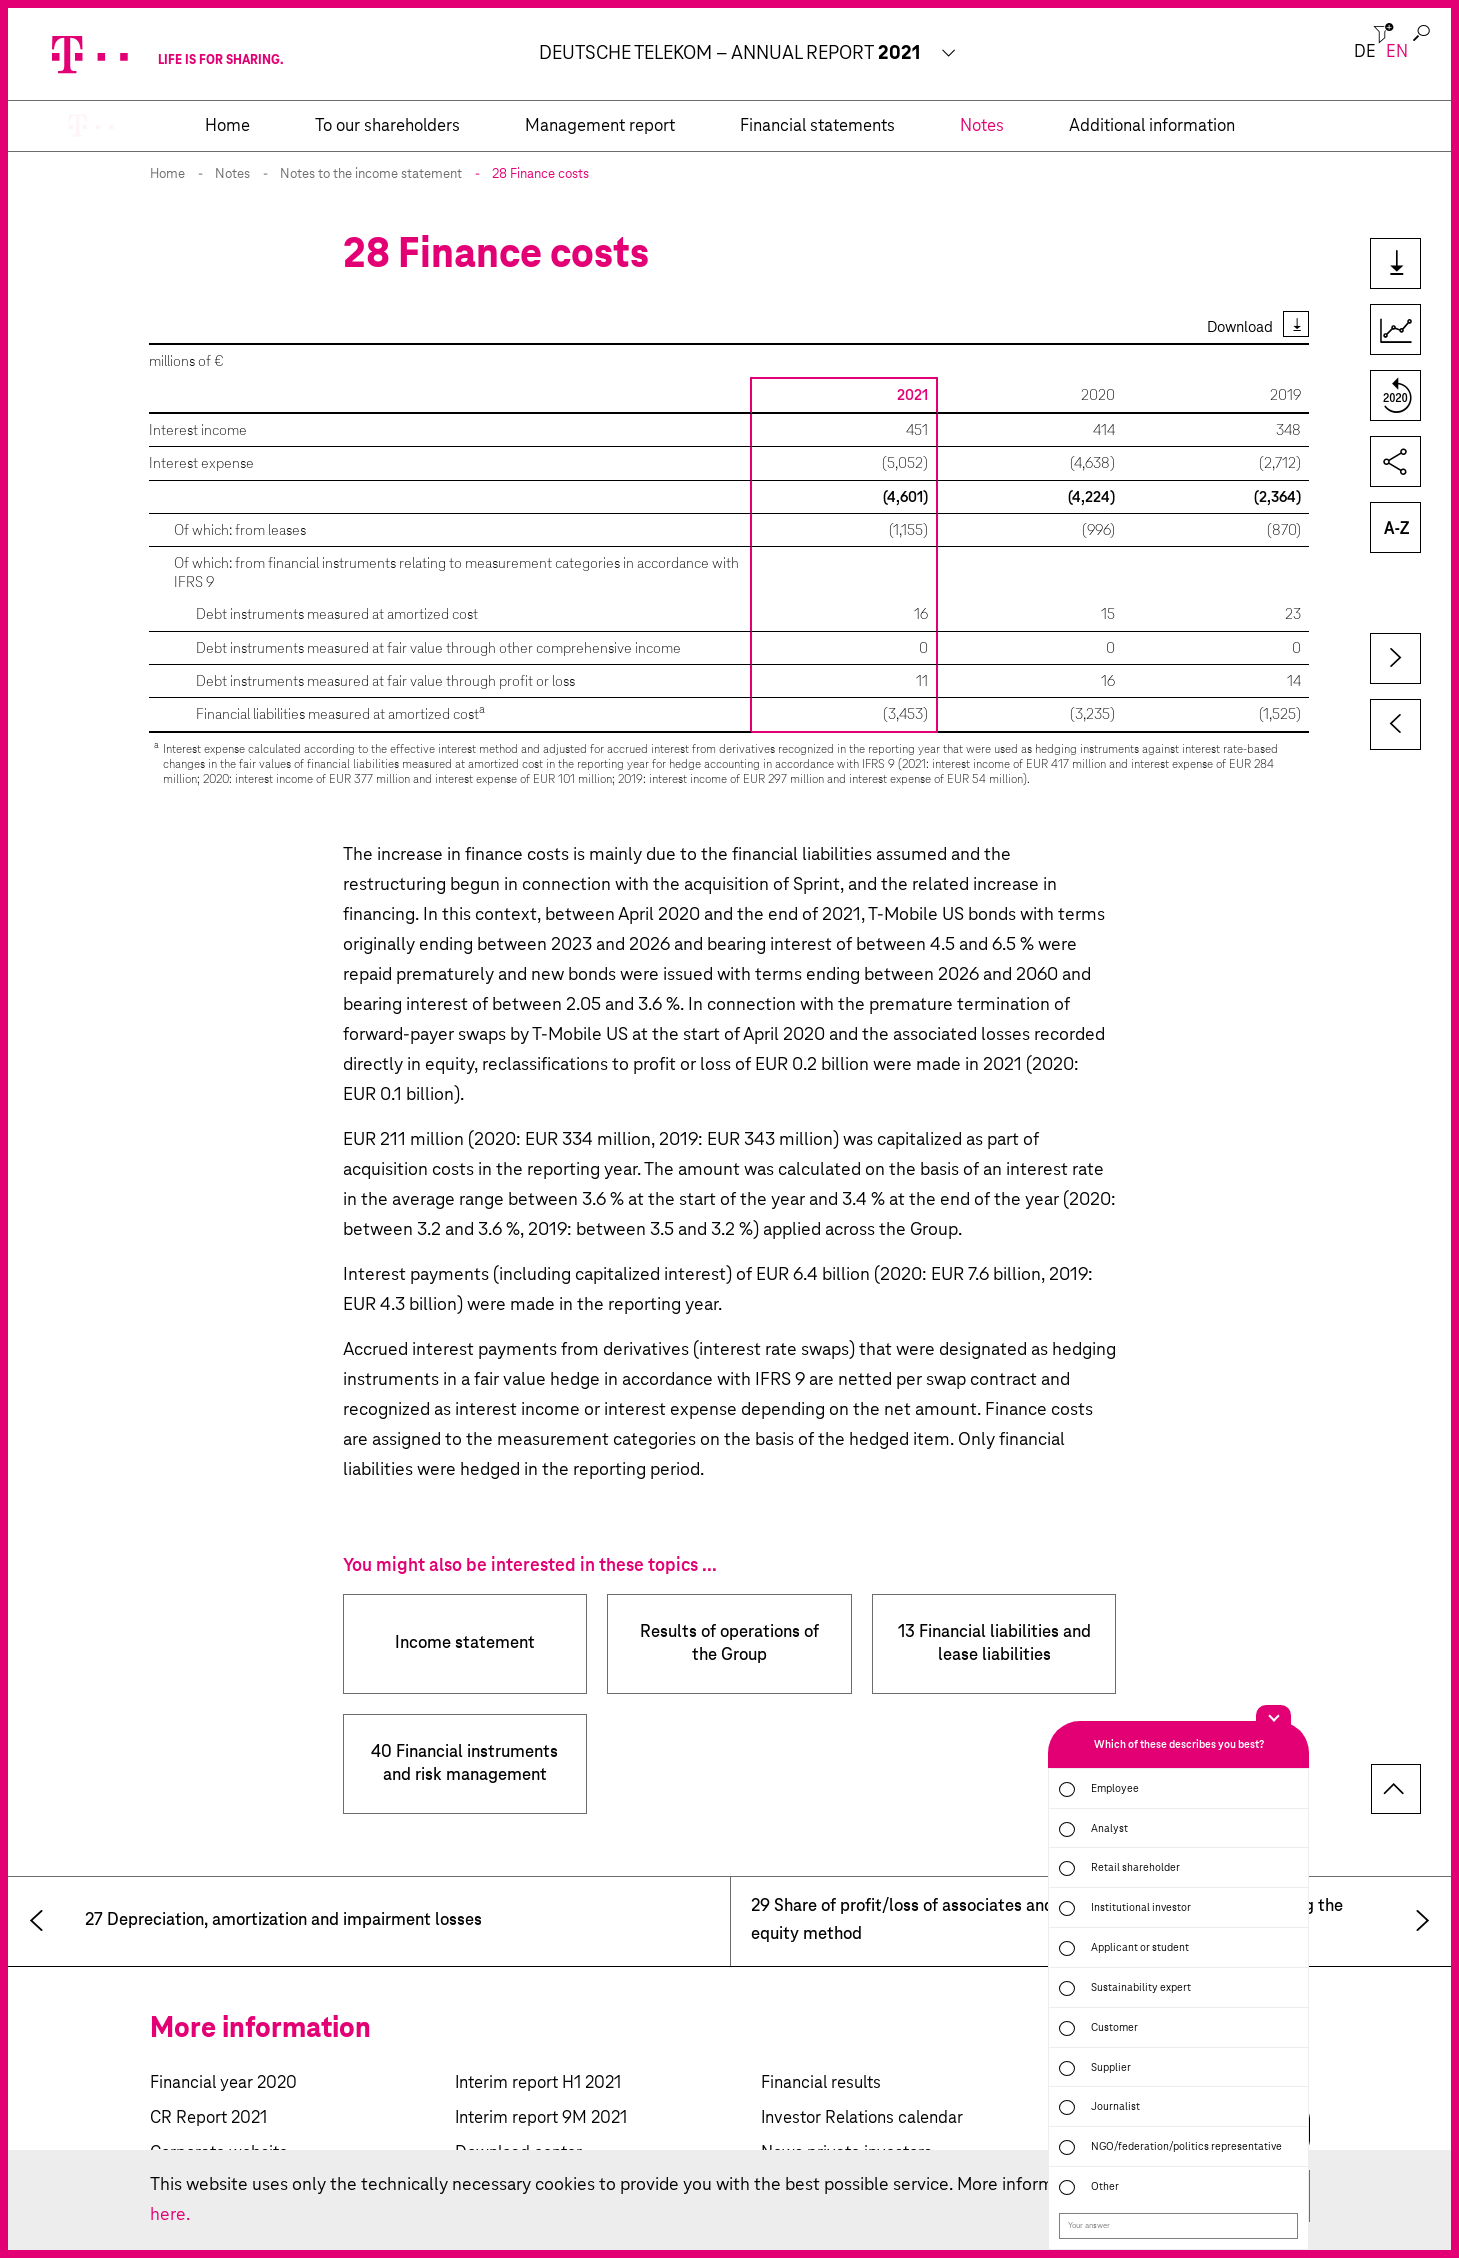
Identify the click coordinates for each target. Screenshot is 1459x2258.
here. (170, 2215)
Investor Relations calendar (862, 2118)
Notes (232, 174)
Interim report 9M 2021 (541, 2118)
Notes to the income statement (371, 174)
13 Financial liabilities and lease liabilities (994, 1644)
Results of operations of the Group (729, 1644)
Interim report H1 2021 (538, 2083)
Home (167, 174)
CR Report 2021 (208, 2118)
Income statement (465, 1643)
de (1365, 52)
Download (1240, 327)
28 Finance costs (540, 174)
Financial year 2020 (223, 2083)
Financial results (821, 2083)
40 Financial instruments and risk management (464, 1764)
